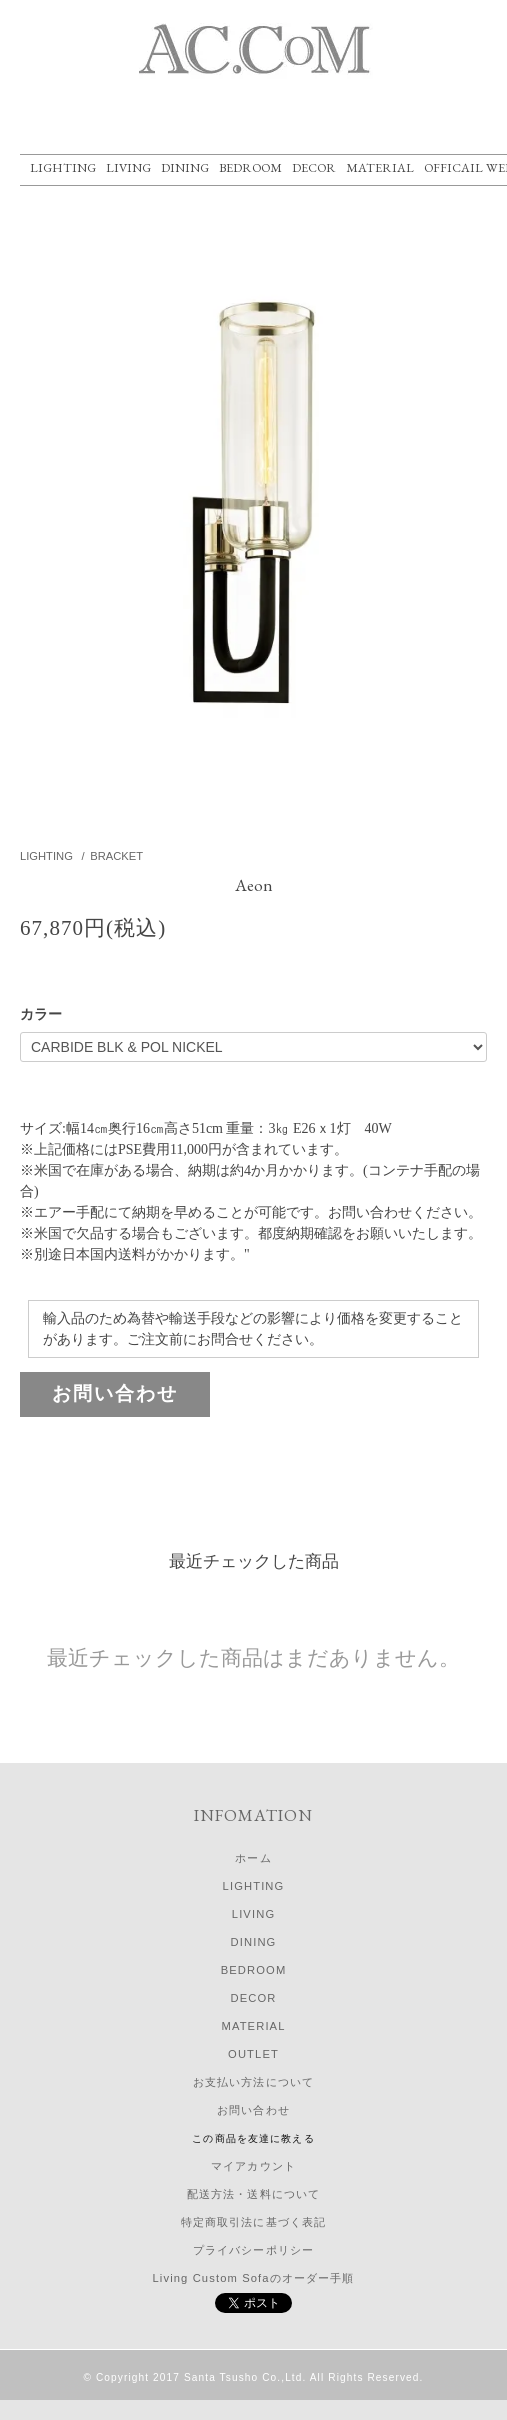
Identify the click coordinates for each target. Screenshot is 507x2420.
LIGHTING (63, 167)
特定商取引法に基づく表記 (253, 2222)
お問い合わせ (115, 1393)
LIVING (128, 167)
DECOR (314, 167)
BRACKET (116, 856)
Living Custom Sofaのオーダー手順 (253, 2278)
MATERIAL (380, 167)
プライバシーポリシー (253, 2250)
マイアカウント (253, 2166)
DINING (185, 167)
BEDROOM (250, 167)
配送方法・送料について (253, 2194)
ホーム (253, 1858)
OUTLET (253, 2054)
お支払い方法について (253, 2082)
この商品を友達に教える (253, 2138)
